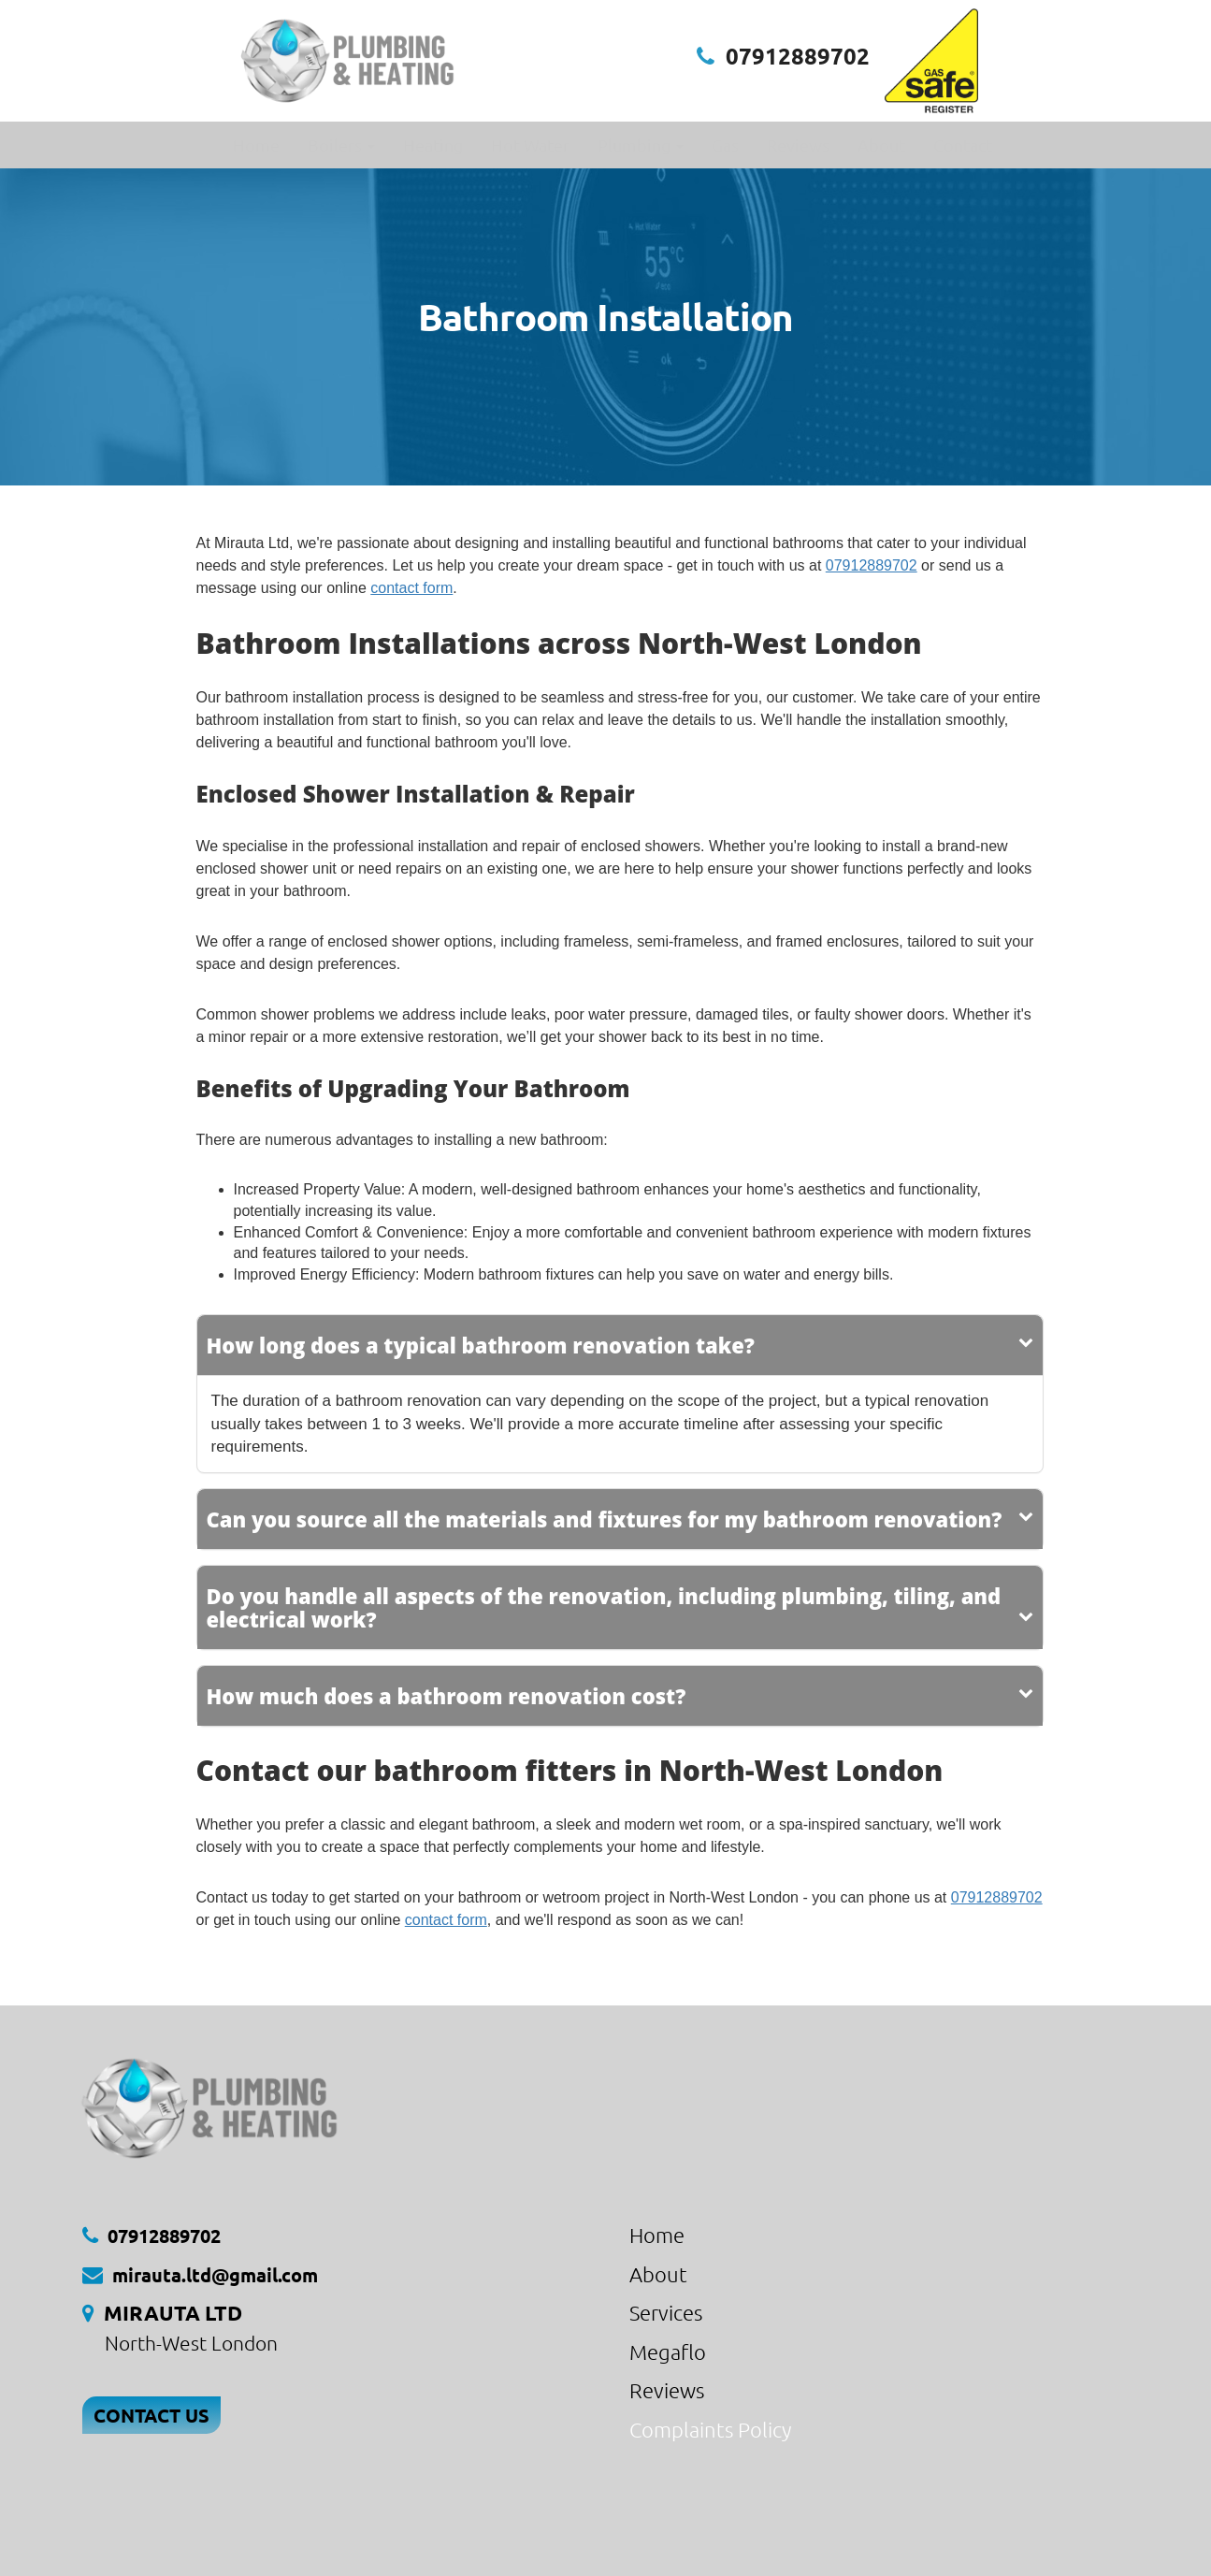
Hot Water (530, 144)
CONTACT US (151, 2415)
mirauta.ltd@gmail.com (215, 2275)
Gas (725, 144)
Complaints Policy (710, 2429)
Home (256, 144)
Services (665, 2312)
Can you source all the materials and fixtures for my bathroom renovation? (604, 1519)
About (881, 144)
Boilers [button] (341, 144)
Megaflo (667, 2351)
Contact (962, 144)
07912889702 (798, 55)
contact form (411, 588)
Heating (433, 144)
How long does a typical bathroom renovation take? (481, 1345)
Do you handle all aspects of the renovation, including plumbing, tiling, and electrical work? (604, 1607)
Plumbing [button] (641, 144)
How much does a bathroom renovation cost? (446, 1696)
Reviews (798, 144)
